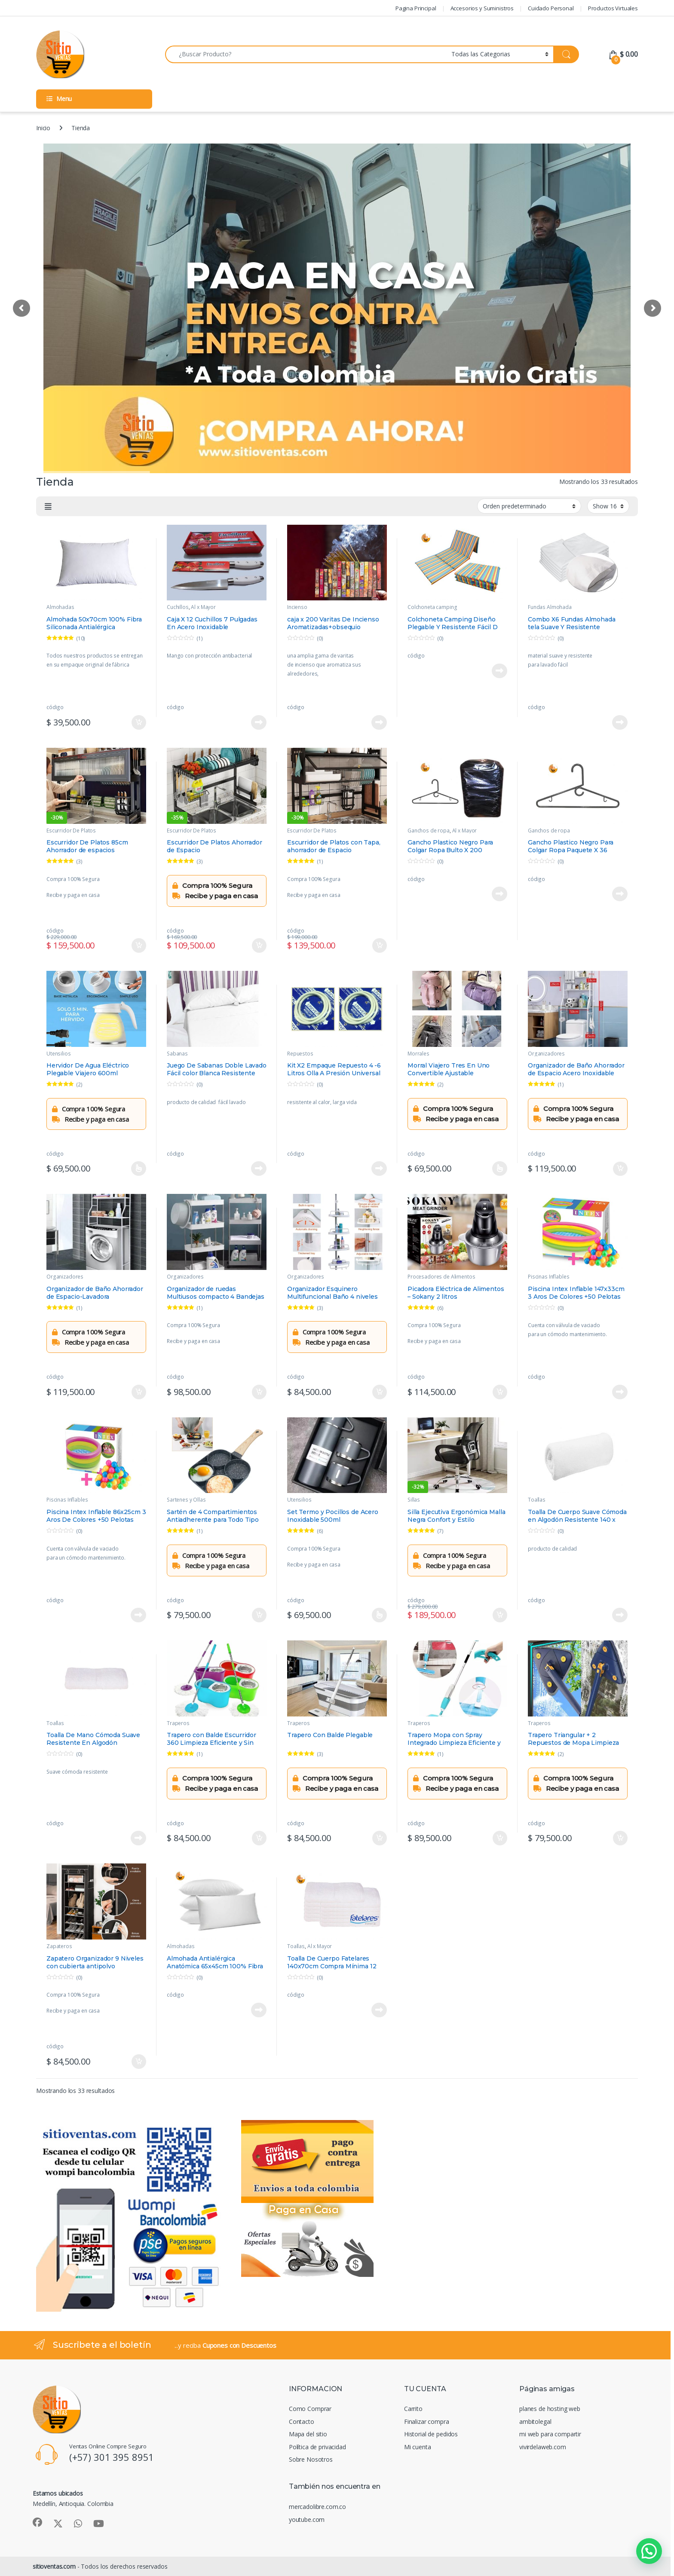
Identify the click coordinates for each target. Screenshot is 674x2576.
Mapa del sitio (308, 2434)
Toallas (536, 1499)
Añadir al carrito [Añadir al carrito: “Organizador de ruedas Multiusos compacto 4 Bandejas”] (259, 1392)
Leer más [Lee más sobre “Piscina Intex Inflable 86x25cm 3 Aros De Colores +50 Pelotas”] (138, 1615)
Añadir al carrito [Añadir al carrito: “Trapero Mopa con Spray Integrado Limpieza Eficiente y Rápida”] (500, 1838)
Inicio (43, 128)
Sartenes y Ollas (186, 1499)
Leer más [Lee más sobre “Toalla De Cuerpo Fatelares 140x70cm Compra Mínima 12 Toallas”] (379, 2010)
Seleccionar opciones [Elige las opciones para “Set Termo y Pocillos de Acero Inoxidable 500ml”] (379, 1615)
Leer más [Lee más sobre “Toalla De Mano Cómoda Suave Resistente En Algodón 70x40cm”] (138, 1838)
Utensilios (58, 1053)
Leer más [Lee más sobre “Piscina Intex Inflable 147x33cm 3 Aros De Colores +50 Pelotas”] (620, 1392)
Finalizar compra (426, 2421)
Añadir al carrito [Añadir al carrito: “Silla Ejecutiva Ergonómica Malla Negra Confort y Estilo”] (500, 1615)
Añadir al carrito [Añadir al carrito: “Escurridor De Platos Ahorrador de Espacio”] (259, 945)
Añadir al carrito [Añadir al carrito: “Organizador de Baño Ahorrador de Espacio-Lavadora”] (139, 1392)
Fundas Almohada (550, 607)
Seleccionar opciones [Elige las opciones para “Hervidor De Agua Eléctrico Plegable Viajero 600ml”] (138, 1168)
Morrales (418, 1053)
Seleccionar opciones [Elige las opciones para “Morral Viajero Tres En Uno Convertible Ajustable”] (499, 1168)
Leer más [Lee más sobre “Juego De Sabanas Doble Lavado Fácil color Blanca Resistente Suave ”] (259, 1168)
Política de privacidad (317, 2447)
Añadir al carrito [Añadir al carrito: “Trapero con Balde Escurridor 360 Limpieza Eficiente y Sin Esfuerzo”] (259, 1838)
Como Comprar (310, 2409)
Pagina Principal (415, 8)
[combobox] (306, 54)
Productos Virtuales (613, 8)
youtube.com (307, 2519)
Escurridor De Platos (71, 830)
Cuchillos (178, 607)
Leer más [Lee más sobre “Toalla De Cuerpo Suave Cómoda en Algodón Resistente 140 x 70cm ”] (620, 1615)
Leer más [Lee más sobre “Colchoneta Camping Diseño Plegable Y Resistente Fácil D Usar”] (499, 671)
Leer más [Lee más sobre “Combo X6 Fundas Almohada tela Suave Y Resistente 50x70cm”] (620, 722)
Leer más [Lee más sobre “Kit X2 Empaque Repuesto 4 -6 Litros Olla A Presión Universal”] (379, 1168)
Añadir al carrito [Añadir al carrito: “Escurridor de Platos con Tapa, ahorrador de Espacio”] (379, 945)
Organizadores (546, 1053)
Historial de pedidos (431, 2434)
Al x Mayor (203, 607)
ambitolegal (535, 2421)
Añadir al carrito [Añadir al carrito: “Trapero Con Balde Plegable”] (379, 1838)
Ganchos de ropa (428, 830)
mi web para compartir (550, 2434)
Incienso (297, 607)
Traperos (178, 1723)
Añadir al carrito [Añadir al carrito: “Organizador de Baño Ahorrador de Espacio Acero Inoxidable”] (620, 1169)
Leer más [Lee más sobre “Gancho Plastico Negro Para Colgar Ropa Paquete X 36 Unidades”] (620, 894)
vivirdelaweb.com (542, 2447)
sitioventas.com (54, 2566)
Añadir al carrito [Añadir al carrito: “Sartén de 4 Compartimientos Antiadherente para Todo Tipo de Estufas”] (259, 1615)
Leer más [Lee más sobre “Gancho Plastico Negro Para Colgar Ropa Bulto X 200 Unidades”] (499, 894)
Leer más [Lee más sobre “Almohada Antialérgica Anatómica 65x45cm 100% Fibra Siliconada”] (259, 2010)
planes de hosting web (549, 2409)
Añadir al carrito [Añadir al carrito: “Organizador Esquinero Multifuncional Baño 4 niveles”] (379, 1392)
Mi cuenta (417, 2447)
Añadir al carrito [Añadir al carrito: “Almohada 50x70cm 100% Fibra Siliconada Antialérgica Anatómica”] (139, 722)
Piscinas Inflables (548, 1276)
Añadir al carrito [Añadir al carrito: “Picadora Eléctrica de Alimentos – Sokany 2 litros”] (500, 1392)
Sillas (413, 1499)
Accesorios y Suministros (482, 8)
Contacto (301, 2421)
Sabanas (177, 1053)
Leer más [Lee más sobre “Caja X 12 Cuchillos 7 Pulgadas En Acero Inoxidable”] (259, 722)
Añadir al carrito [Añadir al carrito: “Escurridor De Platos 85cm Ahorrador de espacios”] (139, 945)
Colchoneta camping (432, 607)
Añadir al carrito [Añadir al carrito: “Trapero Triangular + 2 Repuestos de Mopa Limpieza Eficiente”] (620, 1838)
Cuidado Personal (551, 8)
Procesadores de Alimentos (441, 1276)
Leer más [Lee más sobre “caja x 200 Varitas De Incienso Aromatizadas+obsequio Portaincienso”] (379, 722)
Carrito (413, 2409)
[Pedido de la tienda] (529, 506)
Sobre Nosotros (311, 2459)
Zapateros (59, 1946)
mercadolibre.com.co (317, 2507)
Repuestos (300, 1053)
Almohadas (60, 607)
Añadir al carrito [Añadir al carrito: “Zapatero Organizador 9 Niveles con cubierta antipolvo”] (139, 2061)
